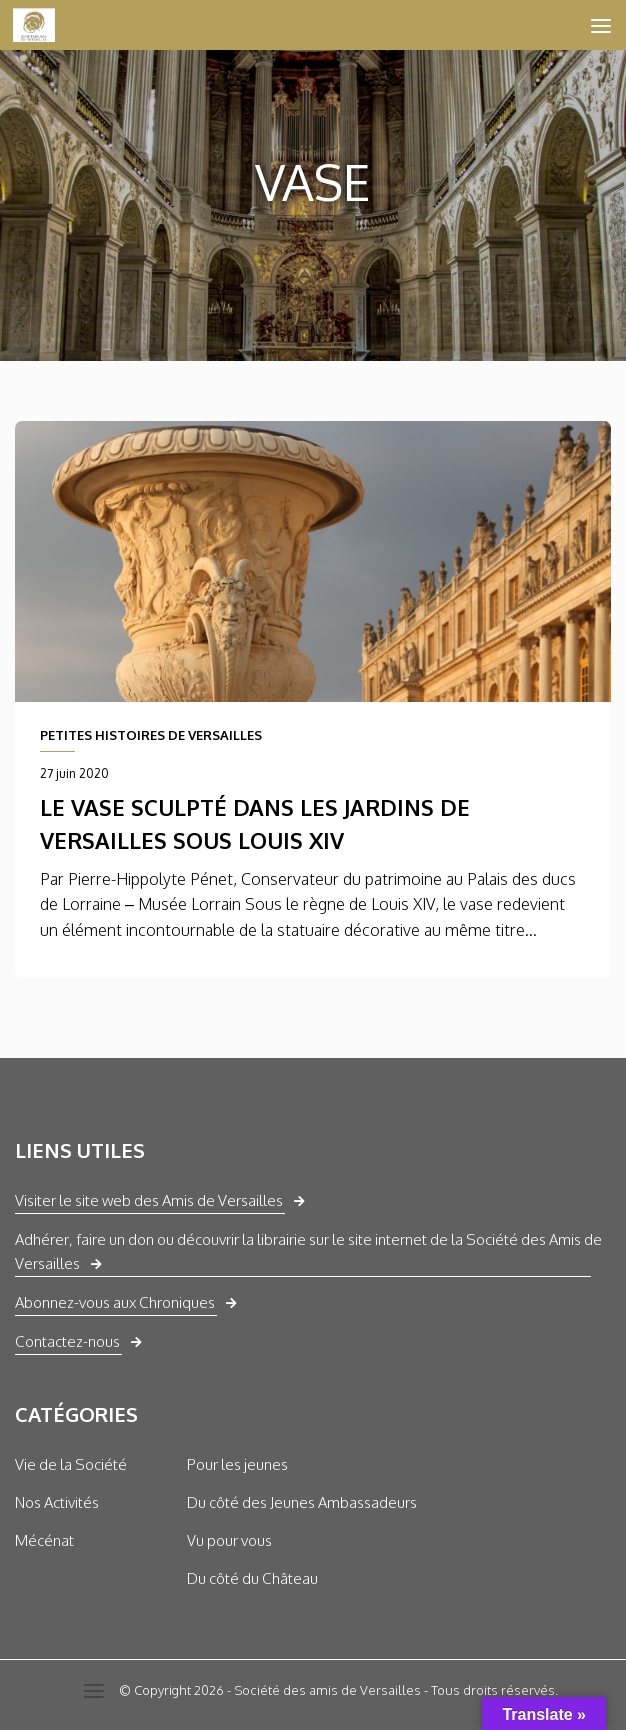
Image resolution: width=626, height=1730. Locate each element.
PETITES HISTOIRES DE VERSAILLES (151, 735)
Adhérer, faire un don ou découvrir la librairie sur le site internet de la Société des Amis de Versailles (308, 1251)
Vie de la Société (71, 1464)
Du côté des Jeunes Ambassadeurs (302, 1502)
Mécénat (44, 1540)
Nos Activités (57, 1502)
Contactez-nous (67, 1341)
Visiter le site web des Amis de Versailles (149, 1200)
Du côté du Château (252, 1578)
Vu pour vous (229, 1540)
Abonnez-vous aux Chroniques (115, 1302)
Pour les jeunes (237, 1464)
